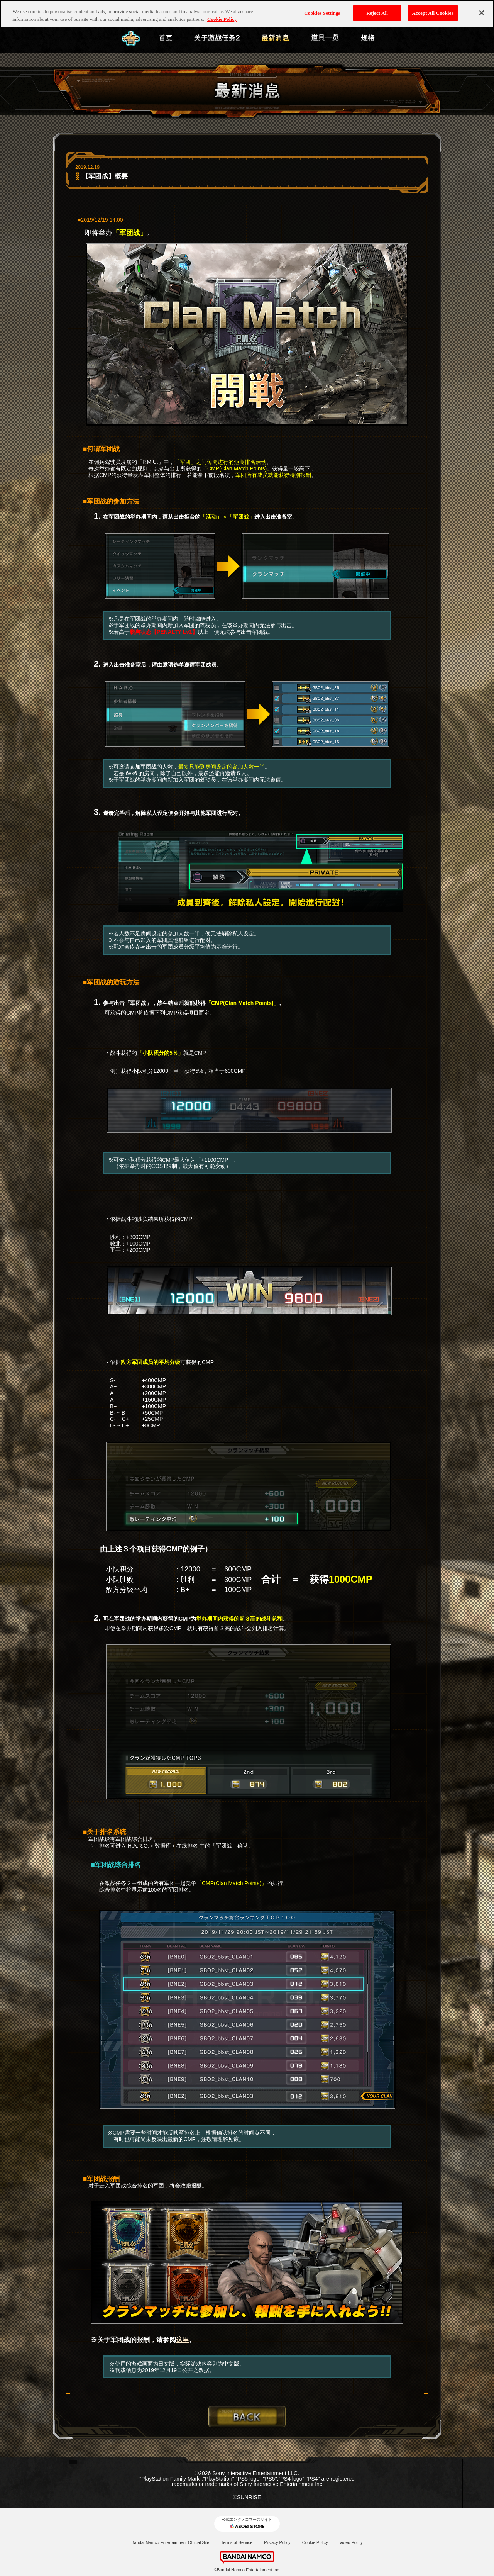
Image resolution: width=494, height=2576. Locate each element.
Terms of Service (236, 2542)
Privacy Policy (277, 2542)
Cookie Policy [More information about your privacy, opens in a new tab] (222, 19)
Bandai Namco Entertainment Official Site (170, 2542)
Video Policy (350, 2542)
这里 (182, 2340)
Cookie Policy (315, 2542)
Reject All (377, 13)
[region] (247, 13)
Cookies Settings (322, 13)
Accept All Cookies (432, 13)
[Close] (481, 12)
